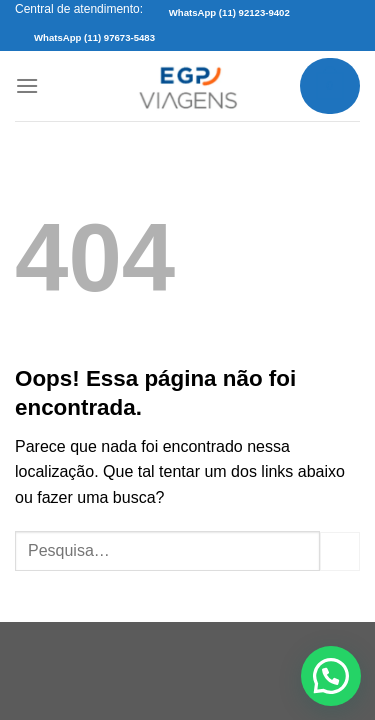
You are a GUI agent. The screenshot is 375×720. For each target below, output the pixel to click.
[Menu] (27, 85)
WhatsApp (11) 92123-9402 (229, 12)
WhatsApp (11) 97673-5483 (94, 37)
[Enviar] (340, 551)
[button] (331, 676)
